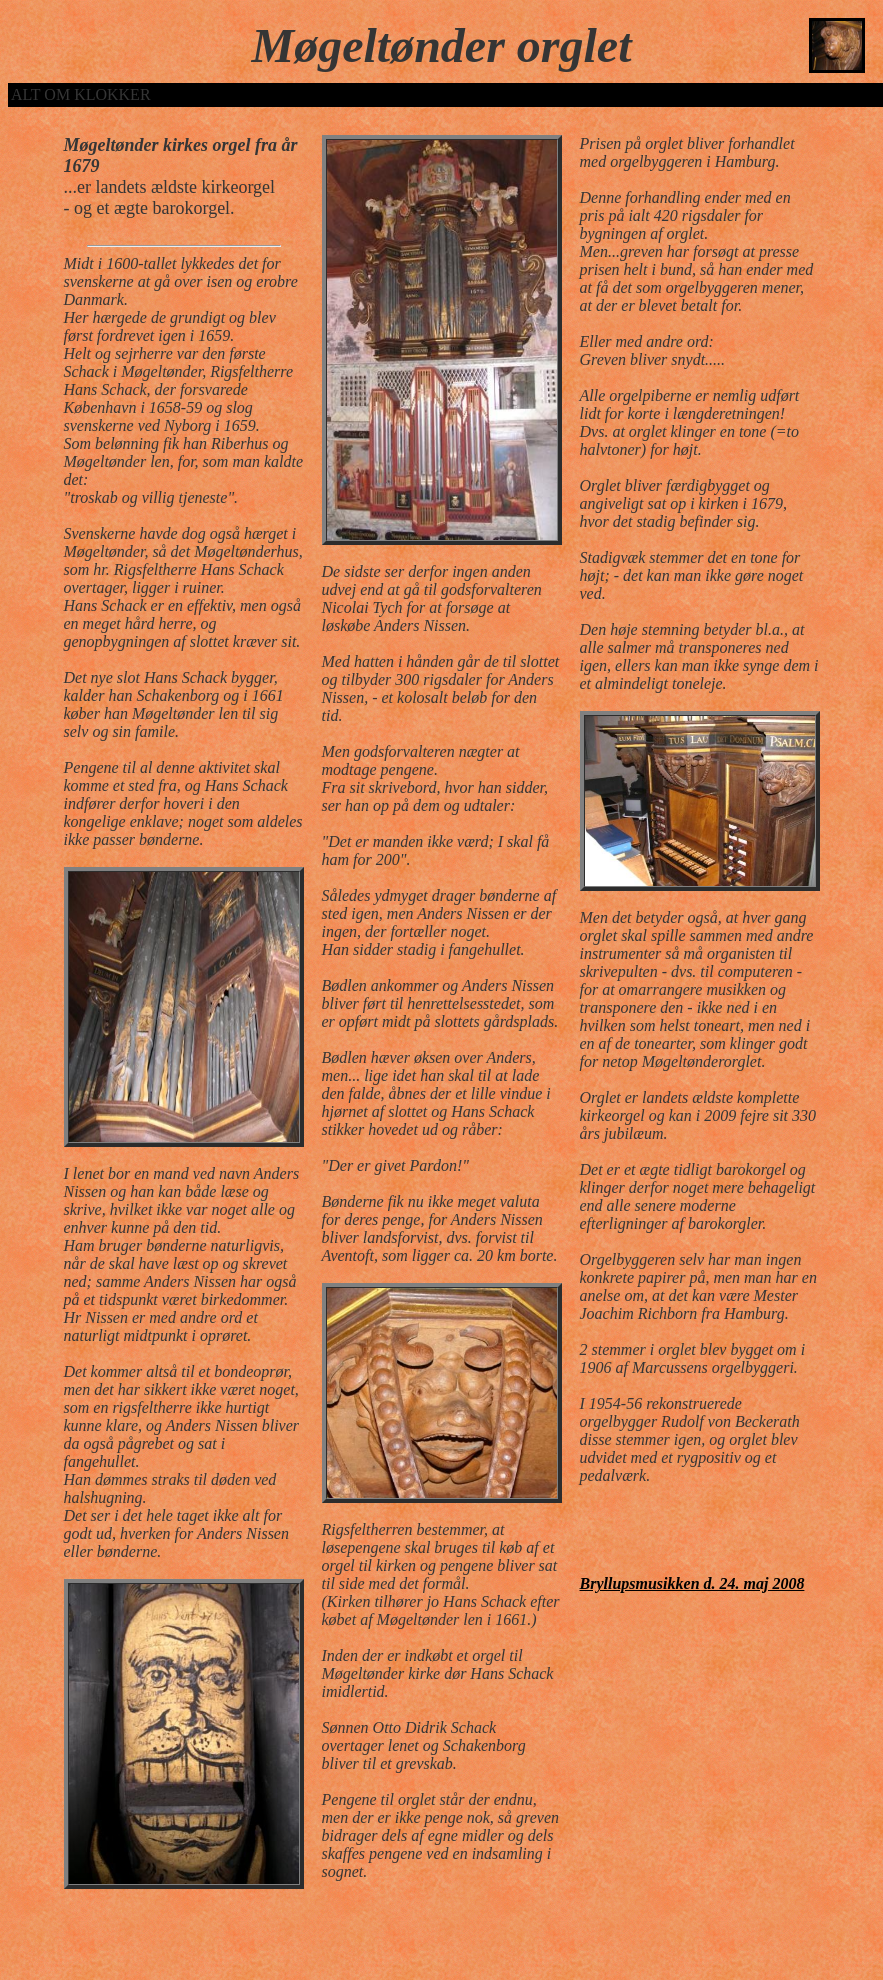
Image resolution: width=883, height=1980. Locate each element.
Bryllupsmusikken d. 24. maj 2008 (692, 1583)
